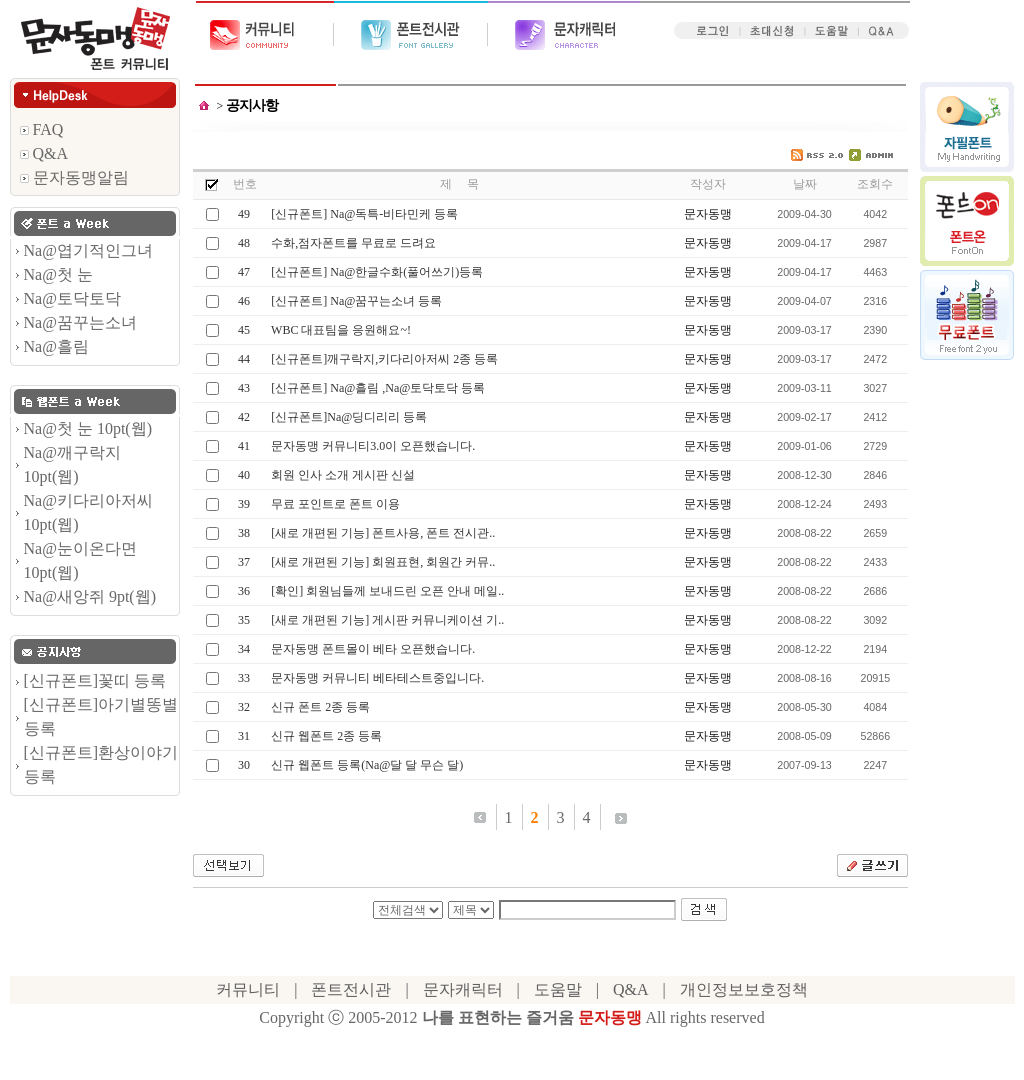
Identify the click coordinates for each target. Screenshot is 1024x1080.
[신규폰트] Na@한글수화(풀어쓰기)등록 (377, 272)
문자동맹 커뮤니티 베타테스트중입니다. (377, 678)
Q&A (44, 153)
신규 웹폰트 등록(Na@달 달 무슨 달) (367, 765)
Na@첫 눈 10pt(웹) (88, 428)
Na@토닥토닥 (72, 298)
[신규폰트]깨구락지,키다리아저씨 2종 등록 (384, 359)
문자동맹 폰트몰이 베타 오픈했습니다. (373, 649)
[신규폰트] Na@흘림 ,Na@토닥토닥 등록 (378, 388)
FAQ (42, 129)
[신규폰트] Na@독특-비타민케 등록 (364, 214)
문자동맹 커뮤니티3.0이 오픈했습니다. (373, 446)
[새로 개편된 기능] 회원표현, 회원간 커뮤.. (383, 562)
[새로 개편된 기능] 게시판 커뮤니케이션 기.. (387, 620)
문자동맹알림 (74, 177)
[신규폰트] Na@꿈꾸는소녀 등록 (356, 301)
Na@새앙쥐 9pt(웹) (90, 596)
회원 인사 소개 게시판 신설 (343, 475)
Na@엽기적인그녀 (88, 250)
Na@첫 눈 (58, 274)
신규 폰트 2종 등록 (320, 707)
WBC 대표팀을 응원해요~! (341, 330)
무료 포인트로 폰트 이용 (335, 504)
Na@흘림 (56, 346)
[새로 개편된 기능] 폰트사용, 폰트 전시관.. (383, 533)
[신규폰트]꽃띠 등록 (95, 680)
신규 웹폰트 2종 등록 (326, 736)
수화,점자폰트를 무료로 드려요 (353, 243)
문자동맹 (708, 214)
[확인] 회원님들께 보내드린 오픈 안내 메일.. (387, 591)
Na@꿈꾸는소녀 (80, 322)
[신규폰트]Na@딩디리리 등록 (349, 417)
